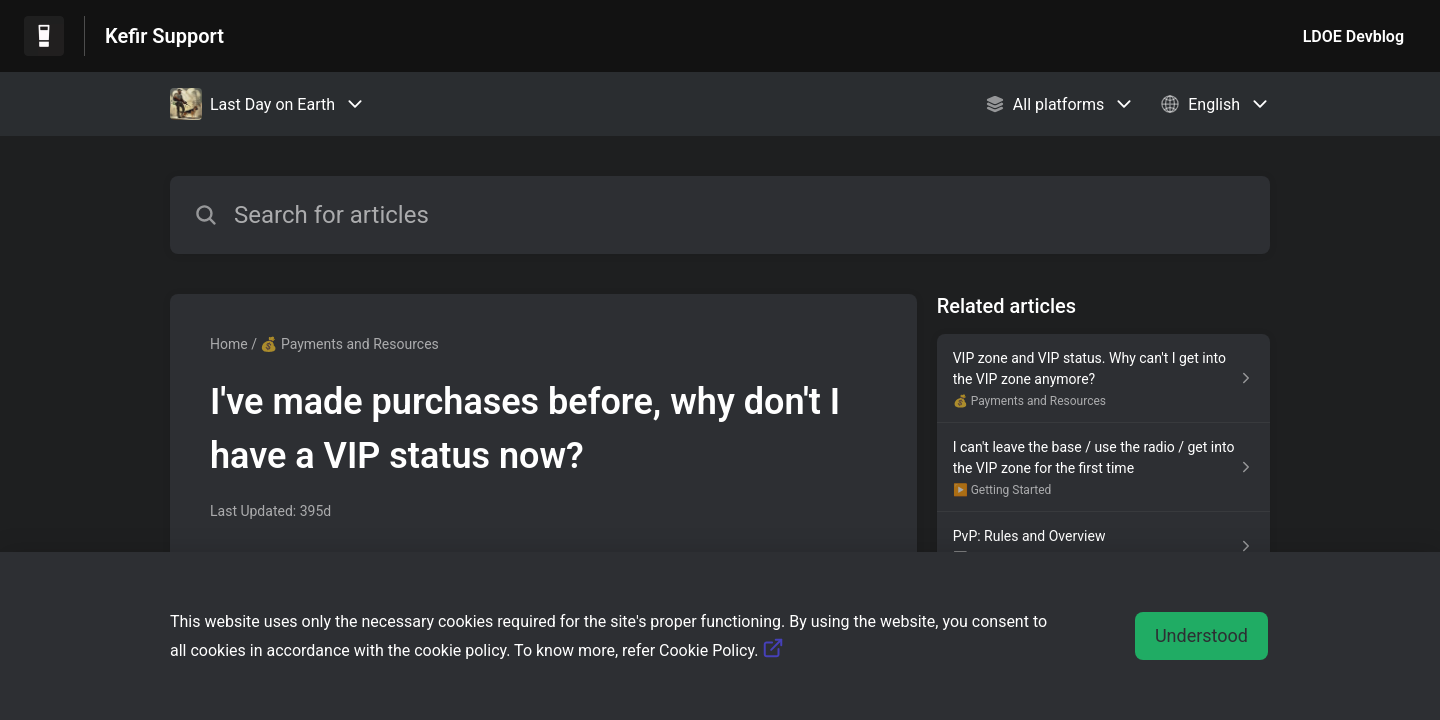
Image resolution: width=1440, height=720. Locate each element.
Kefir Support (164, 36)
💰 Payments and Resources (349, 344)
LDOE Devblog (1353, 36)
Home (229, 344)
